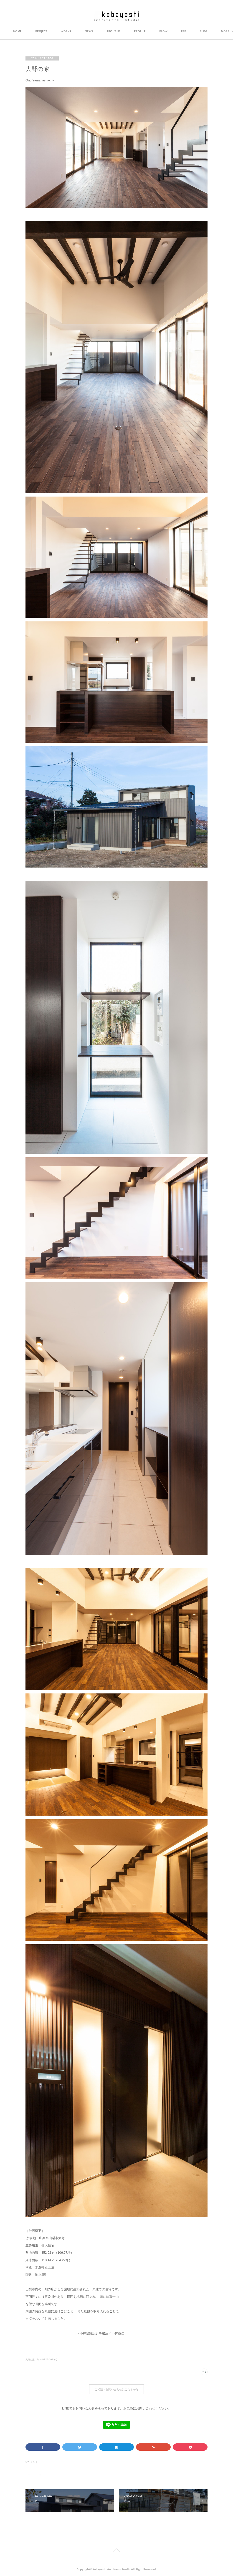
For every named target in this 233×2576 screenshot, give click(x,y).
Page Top (116, 2550)
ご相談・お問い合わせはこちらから (116, 2389)
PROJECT (54, 31)
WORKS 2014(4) (48, 2359)
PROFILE (153, 31)
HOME (30, 31)
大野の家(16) (32, 2359)
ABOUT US (127, 31)
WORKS (79, 31)
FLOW (176, 31)
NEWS (102, 31)
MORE (198, 31)
